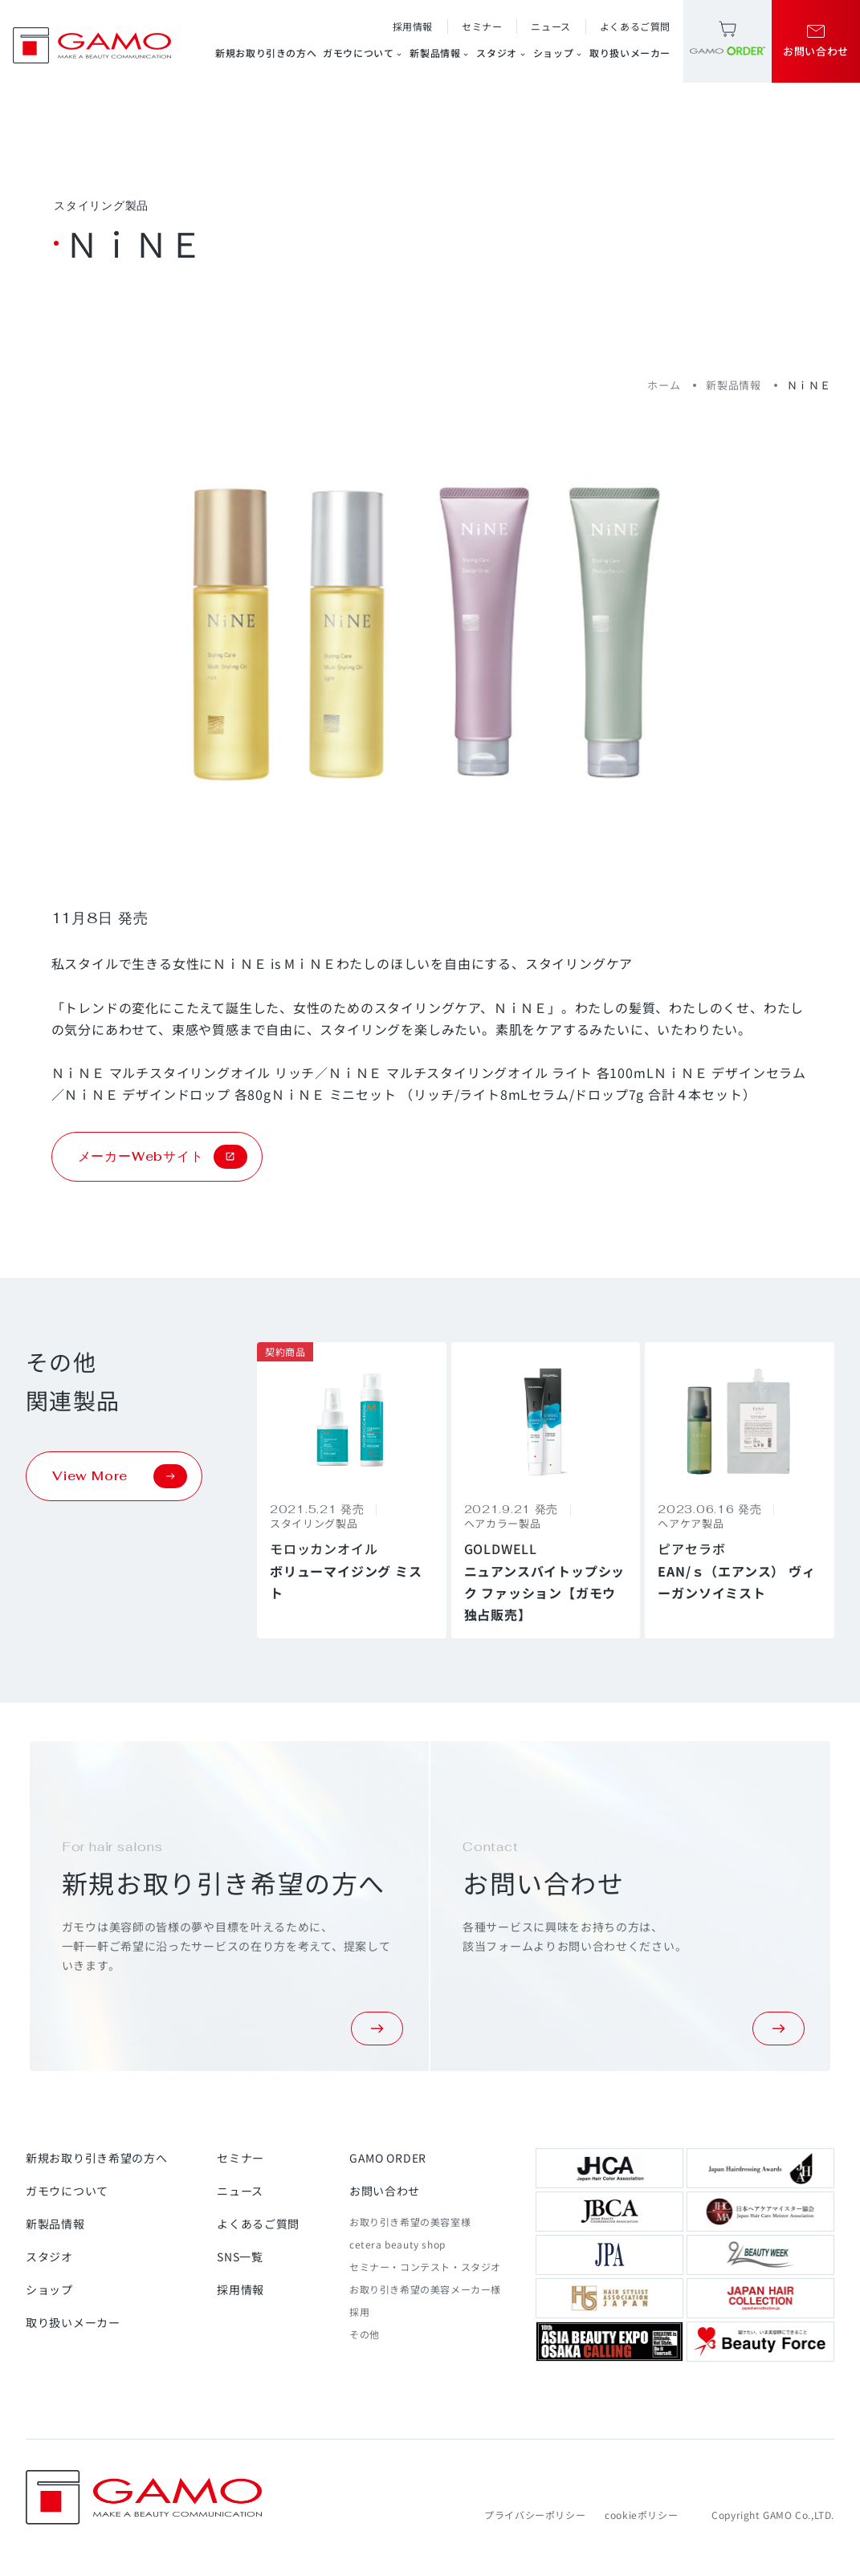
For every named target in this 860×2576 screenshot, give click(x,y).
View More (119, 1476)
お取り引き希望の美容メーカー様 (425, 2289)
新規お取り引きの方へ (265, 52)
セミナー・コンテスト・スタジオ (425, 2266)
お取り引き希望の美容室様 (410, 2221)
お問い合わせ (384, 2191)
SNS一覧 (240, 2256)
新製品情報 (440, 53)
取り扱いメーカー (629, 52)
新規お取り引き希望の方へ (96, 2158)
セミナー (482, 26)
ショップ (558, 53)
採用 (359, 2311)
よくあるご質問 (635, 26)
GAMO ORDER (387, 2158)
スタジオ (501, 53)
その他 (364, 2334)
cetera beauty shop (397, 2244)
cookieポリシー (641, 2514)
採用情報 (413, 26)
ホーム (663, 385)
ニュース (550, 26)
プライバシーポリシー (534, 2514)
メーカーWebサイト (162, 1157)
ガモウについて (363, 53)
